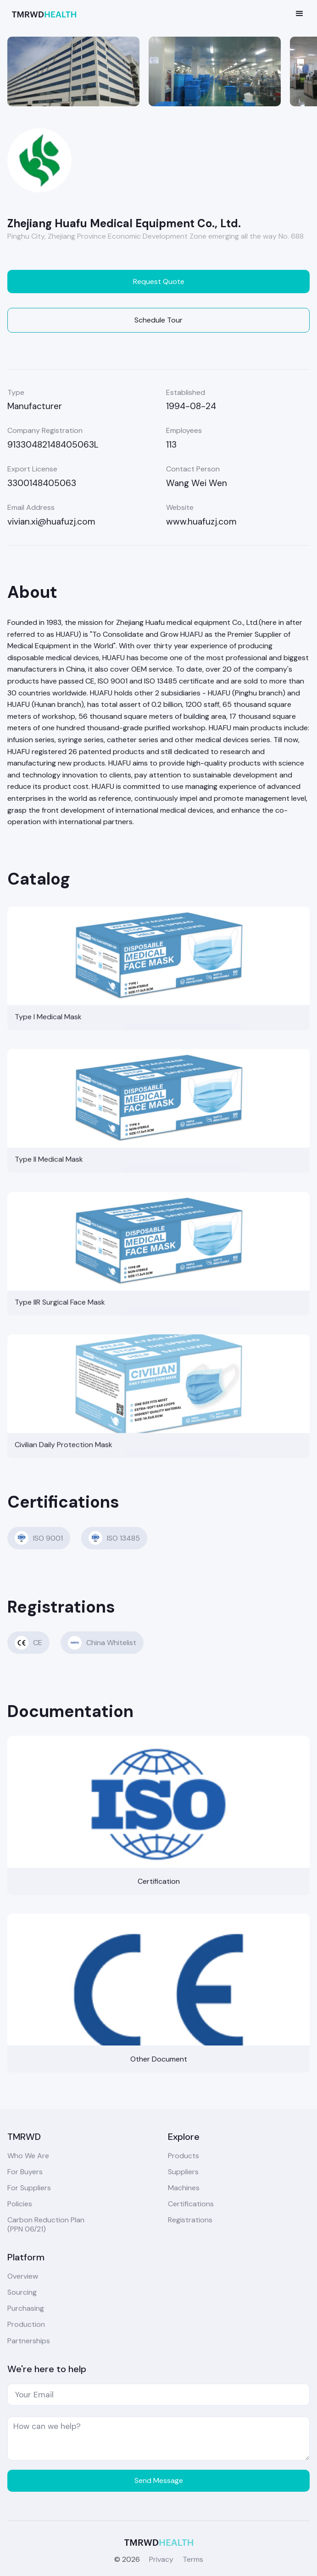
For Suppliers (29, 2187)
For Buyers (25, 2171)
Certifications (191, 2203)
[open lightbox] (73, 71)
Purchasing (25, 2308)
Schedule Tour (158, 320)
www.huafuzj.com (201, 521)
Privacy (161, 2559)
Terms (193, 2559)
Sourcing (22, 2292)
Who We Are (28, 2155)
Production (26, 2324)
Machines (184, 2187)
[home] (41, 13)
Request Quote (158, 281)
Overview (22, 2276)
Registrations (190, 2219)
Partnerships (28, 2340)
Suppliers (183, 2171)
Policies (19, 2203)
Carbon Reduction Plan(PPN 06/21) (45, 2224)
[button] (299, 13)
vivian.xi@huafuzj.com (51, 521)
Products (183, 2155)
